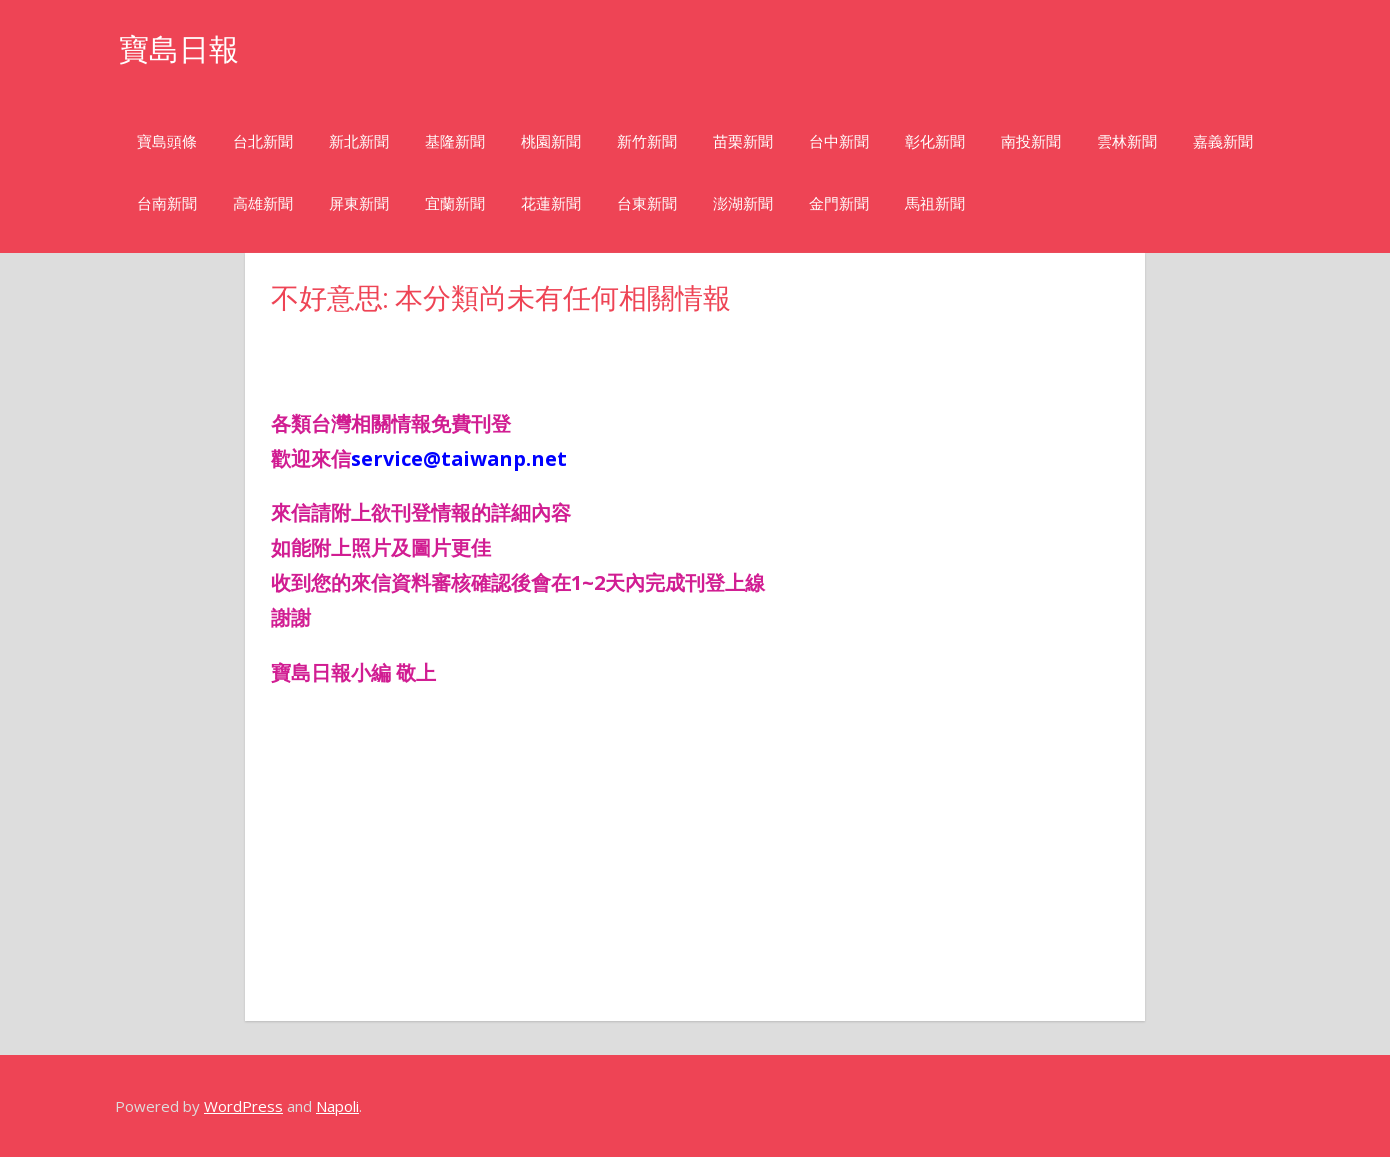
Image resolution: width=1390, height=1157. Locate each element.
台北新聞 (263, 141)
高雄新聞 (263, 203)
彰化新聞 (935, 141)
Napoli (337, 1106)
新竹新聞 (647, 141)
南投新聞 (1031, 141)
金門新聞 (839, 203)
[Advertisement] (431, 348)
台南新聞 (167, 203)
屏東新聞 (359, 203)
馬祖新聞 (935, 203)
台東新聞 (647, 203)
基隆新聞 (455, 141)
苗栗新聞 (743, 141)
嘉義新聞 (1223, 141)
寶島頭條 (167, 141)
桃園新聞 (551, 141)
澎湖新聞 (743, 203)
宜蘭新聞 (455, 203)
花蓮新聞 (551, 203)
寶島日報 (183, 48)
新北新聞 (359, 141)
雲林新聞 (1127, 141)
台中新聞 (839, 141)
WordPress (243, 1106)
